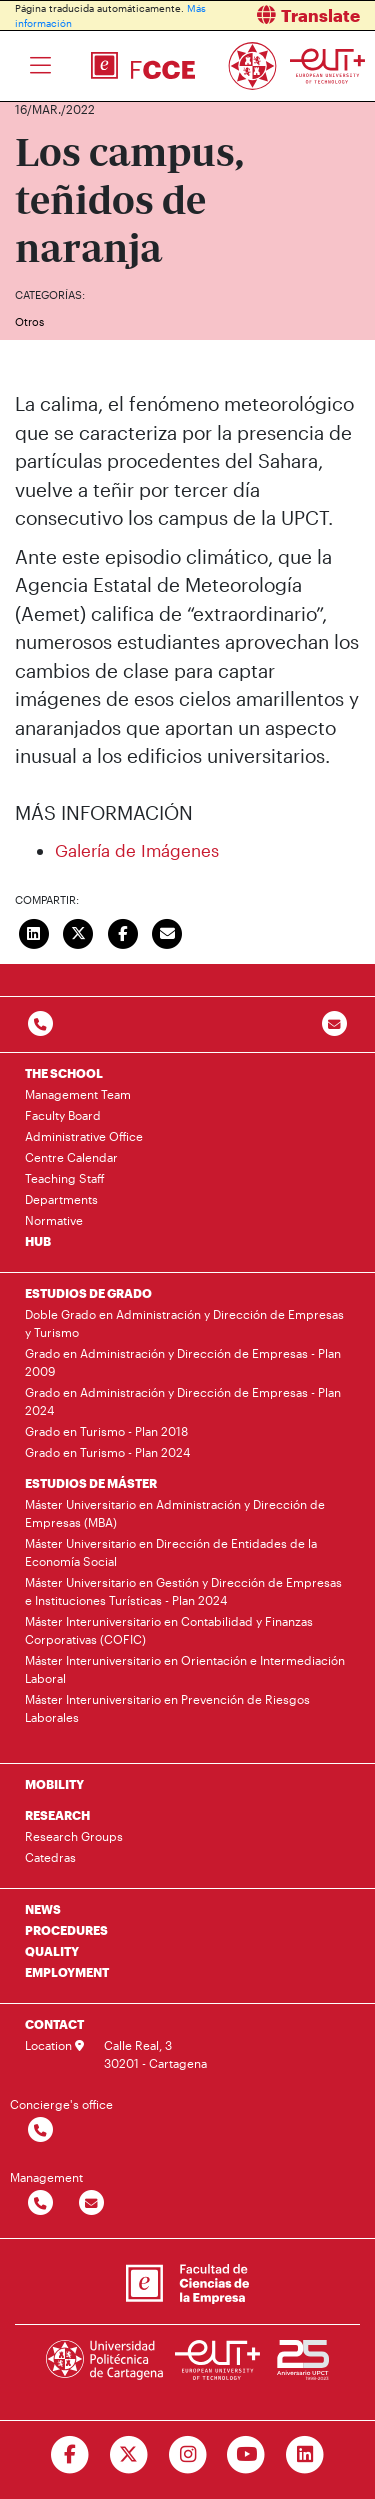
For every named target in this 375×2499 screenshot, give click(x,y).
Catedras (50, 1857)
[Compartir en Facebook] (123, 931)
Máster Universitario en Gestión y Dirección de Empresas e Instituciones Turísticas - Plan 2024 (183, 1591)
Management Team (78, 1094)
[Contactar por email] (91, 2203)
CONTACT (54, 2024)
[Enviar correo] (168, 931)
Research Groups (74, 1836)
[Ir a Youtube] (246, 2455)
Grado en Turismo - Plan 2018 (106, 1431)
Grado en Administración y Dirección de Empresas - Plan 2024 (183, 1401)
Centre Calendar (71, 1157)
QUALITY (52, 1951)
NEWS (43, 1909)
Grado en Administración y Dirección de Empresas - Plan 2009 (183, 1362)
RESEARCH (57, 1815)
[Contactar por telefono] (40, 1024)
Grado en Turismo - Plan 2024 (107, 1452)
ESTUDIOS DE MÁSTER (91, 1483)
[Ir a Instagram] (187, 2455)
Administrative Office (84, 1136)
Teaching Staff (65, 1178)
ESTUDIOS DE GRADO (88, 1293)
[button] (289, 15)
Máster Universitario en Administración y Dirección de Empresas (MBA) (175, 1513)
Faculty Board (63, 1115)
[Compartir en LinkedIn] (34, 931)
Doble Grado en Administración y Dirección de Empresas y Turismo (184, 1323)
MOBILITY (54, 1784)
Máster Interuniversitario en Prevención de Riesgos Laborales (167, 1708)
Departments (61, 1199)
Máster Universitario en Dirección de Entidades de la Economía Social (171, 1552)
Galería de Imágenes (137, 850)
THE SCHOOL (64, 1073)
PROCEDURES (66, 1930)
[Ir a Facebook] (69, 2455)
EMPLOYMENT (67, 1972)
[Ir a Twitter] (128, 2455)
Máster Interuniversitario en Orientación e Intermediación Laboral (185, 1669)
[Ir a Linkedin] (305, 2455)
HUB (38, 1241)
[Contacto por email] (334, 1024)
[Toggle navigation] (40, 66)
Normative (54, 1220)
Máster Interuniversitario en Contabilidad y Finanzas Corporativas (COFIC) (169, 1630)
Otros (29, 321)
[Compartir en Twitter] (79, 931)
